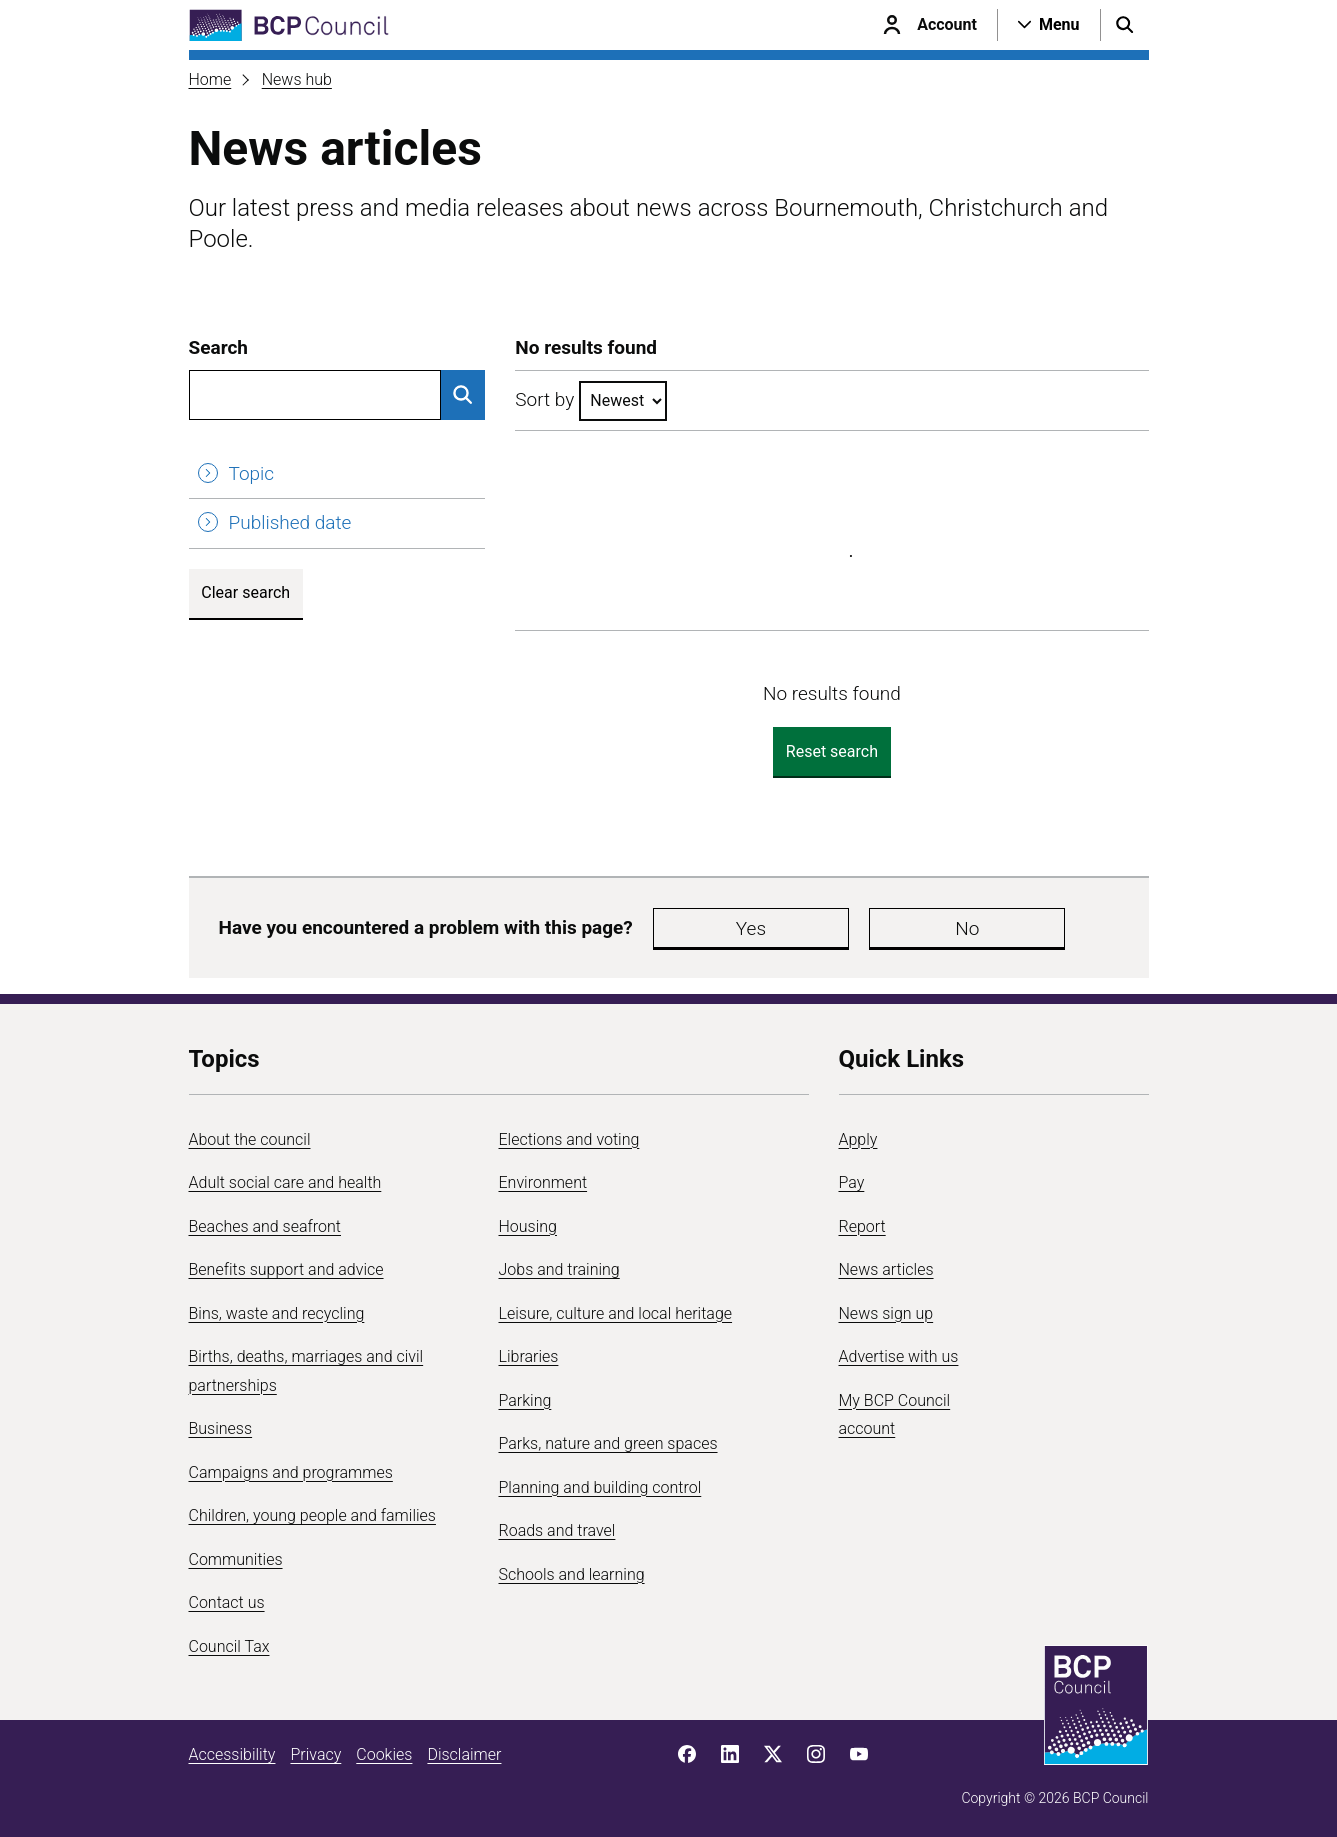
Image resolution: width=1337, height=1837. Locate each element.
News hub (297, 79)
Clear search (245, 592)
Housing (528, 1226)
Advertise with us (899, 1356)
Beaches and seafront (265, 1226)
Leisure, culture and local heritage (616, 1313)
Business (221, 1428)
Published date (290, 522)
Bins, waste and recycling (277, 1313)
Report (862, 1226)
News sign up (886, 1313)
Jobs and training (559, 1269)
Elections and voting (569, 1139)
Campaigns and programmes (291, 1472)
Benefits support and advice (286, 1269)
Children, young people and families (312, 1515)
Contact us (227, 1602)
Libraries (529, 1356)
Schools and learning (572, 1574)
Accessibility (232, 1754)
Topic (252, 473)
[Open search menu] (1125, 25)
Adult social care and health (285, 1182)
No (823, 928)
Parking (525, 1400)
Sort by (544, 399)
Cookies (384, 1754)
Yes (703, 928)
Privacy (315, 1754)
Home (210, 79)
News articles (886, 1269)
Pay (852, 1182)
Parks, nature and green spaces (608, 1443)
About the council (250, 1139)
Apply (858, 1139)
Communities (236, 1559)
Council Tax (229, 1646)
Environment (543, 1182)
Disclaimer (464, 1754)
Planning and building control (600, 1487)
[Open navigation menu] (1049, 25)
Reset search (832, 751)
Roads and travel (557, 1530)
